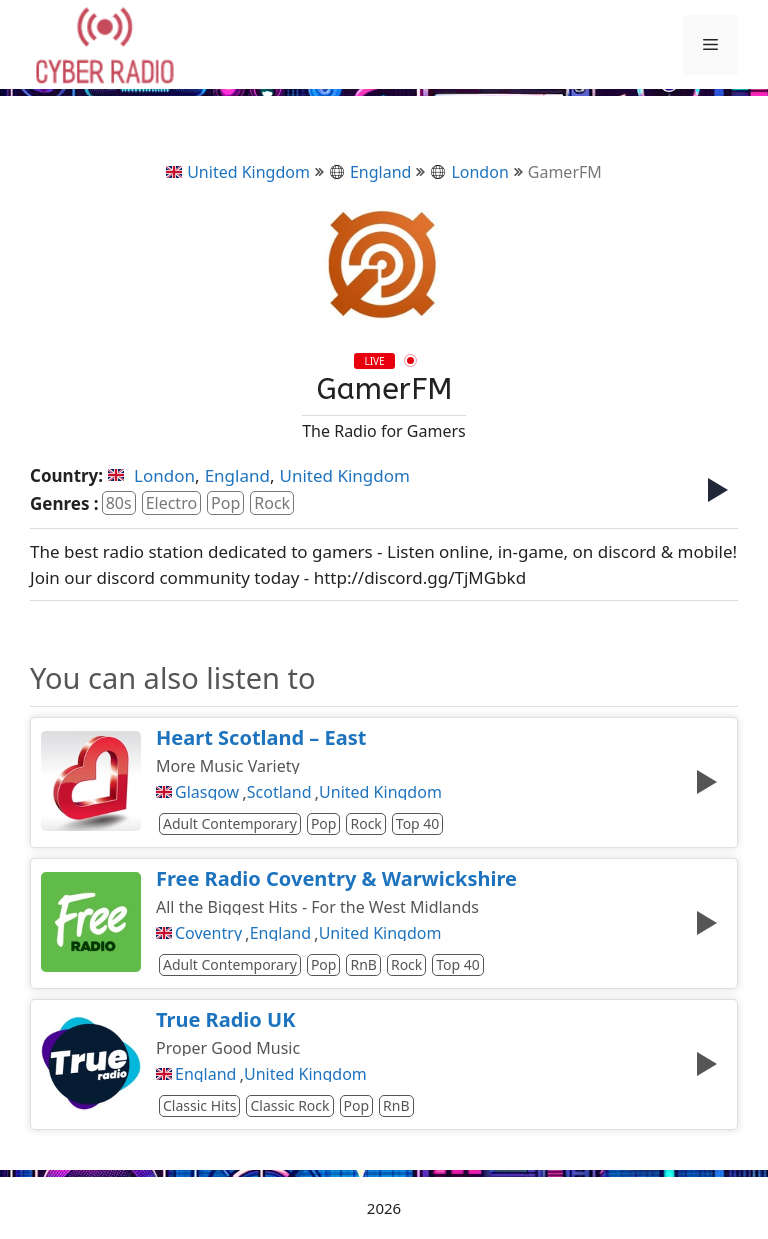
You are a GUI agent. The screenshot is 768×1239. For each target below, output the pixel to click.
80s (119, 503)
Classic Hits (199, 1105)
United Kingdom (238, 172)
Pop (225, 503)
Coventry (208, 933)
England (370, 172)
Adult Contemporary (230, 823)
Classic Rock (289, 1105)
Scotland (279, 792)
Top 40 (418, 823)
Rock (272, 503)
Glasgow (207, 792)
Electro (171, 503)
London (469, 172)
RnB (363, 964)
